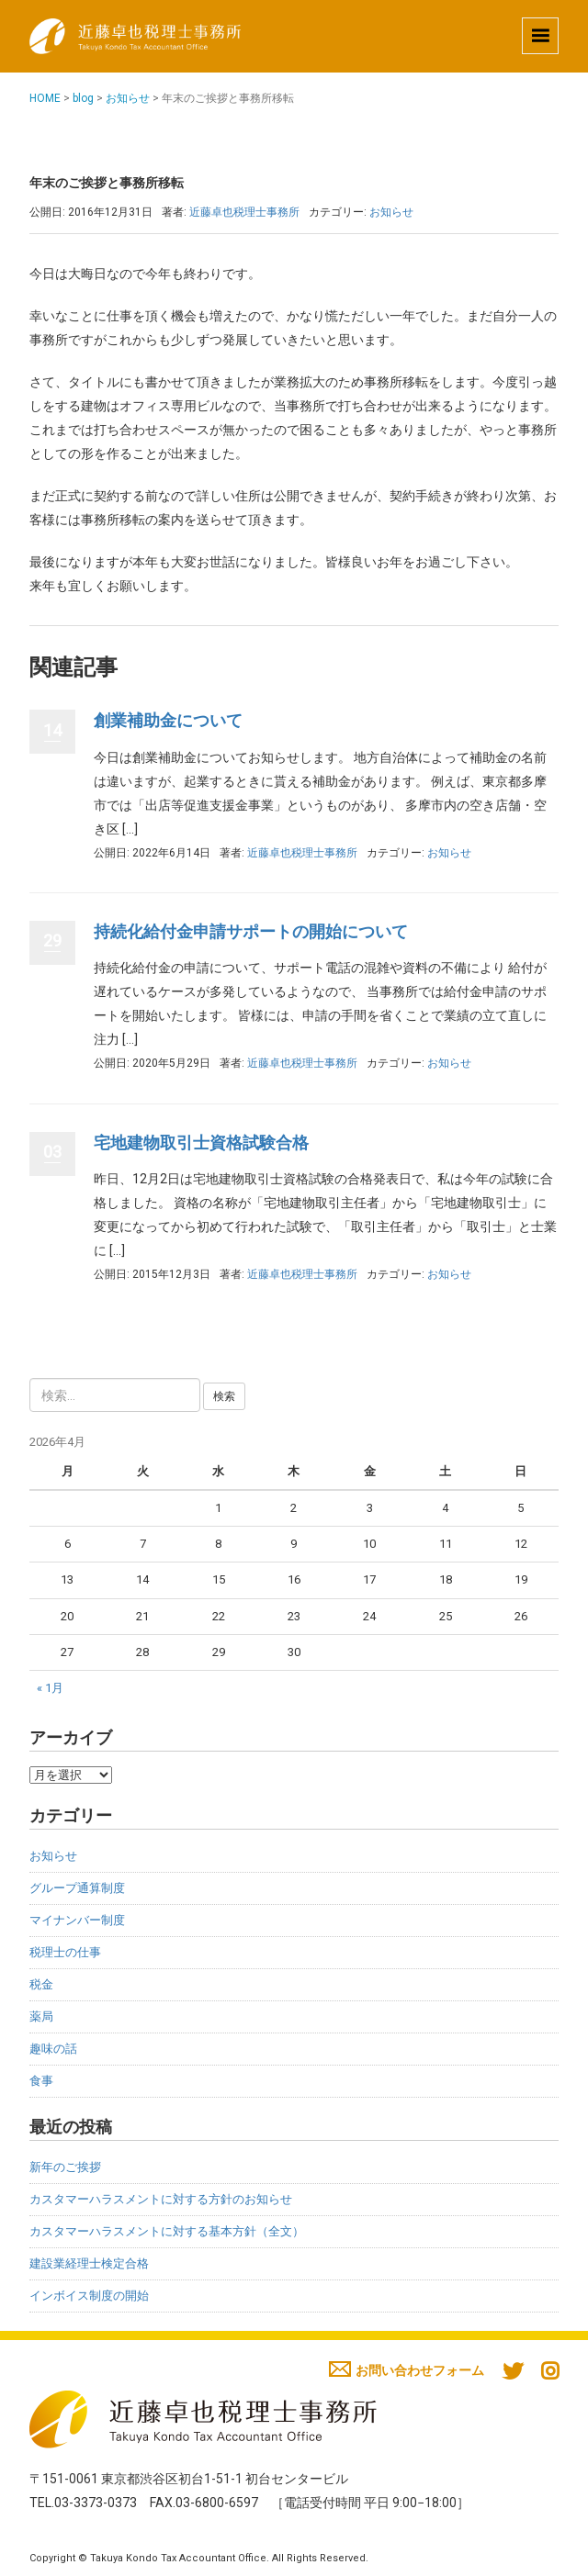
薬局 (41, 2016)
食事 (41, 2081)
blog (83, 98)
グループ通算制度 (77, 1888)
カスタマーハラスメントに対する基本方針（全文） (166, 2231)
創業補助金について (168, 720)
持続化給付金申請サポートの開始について (251, 931)
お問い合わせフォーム (406, 2370)
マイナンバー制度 (77, 1920)
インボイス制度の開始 (89, 2295)
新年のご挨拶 (65, 2167)
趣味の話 (53, 2048)
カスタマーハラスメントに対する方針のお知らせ (160, 2199)
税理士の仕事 (65, 1952)
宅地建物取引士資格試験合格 (201, 1142)
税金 (41, 1984)
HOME (45, 98)
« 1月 (50, 1688)
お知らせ (128, 98)
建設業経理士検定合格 (89, 2263)
